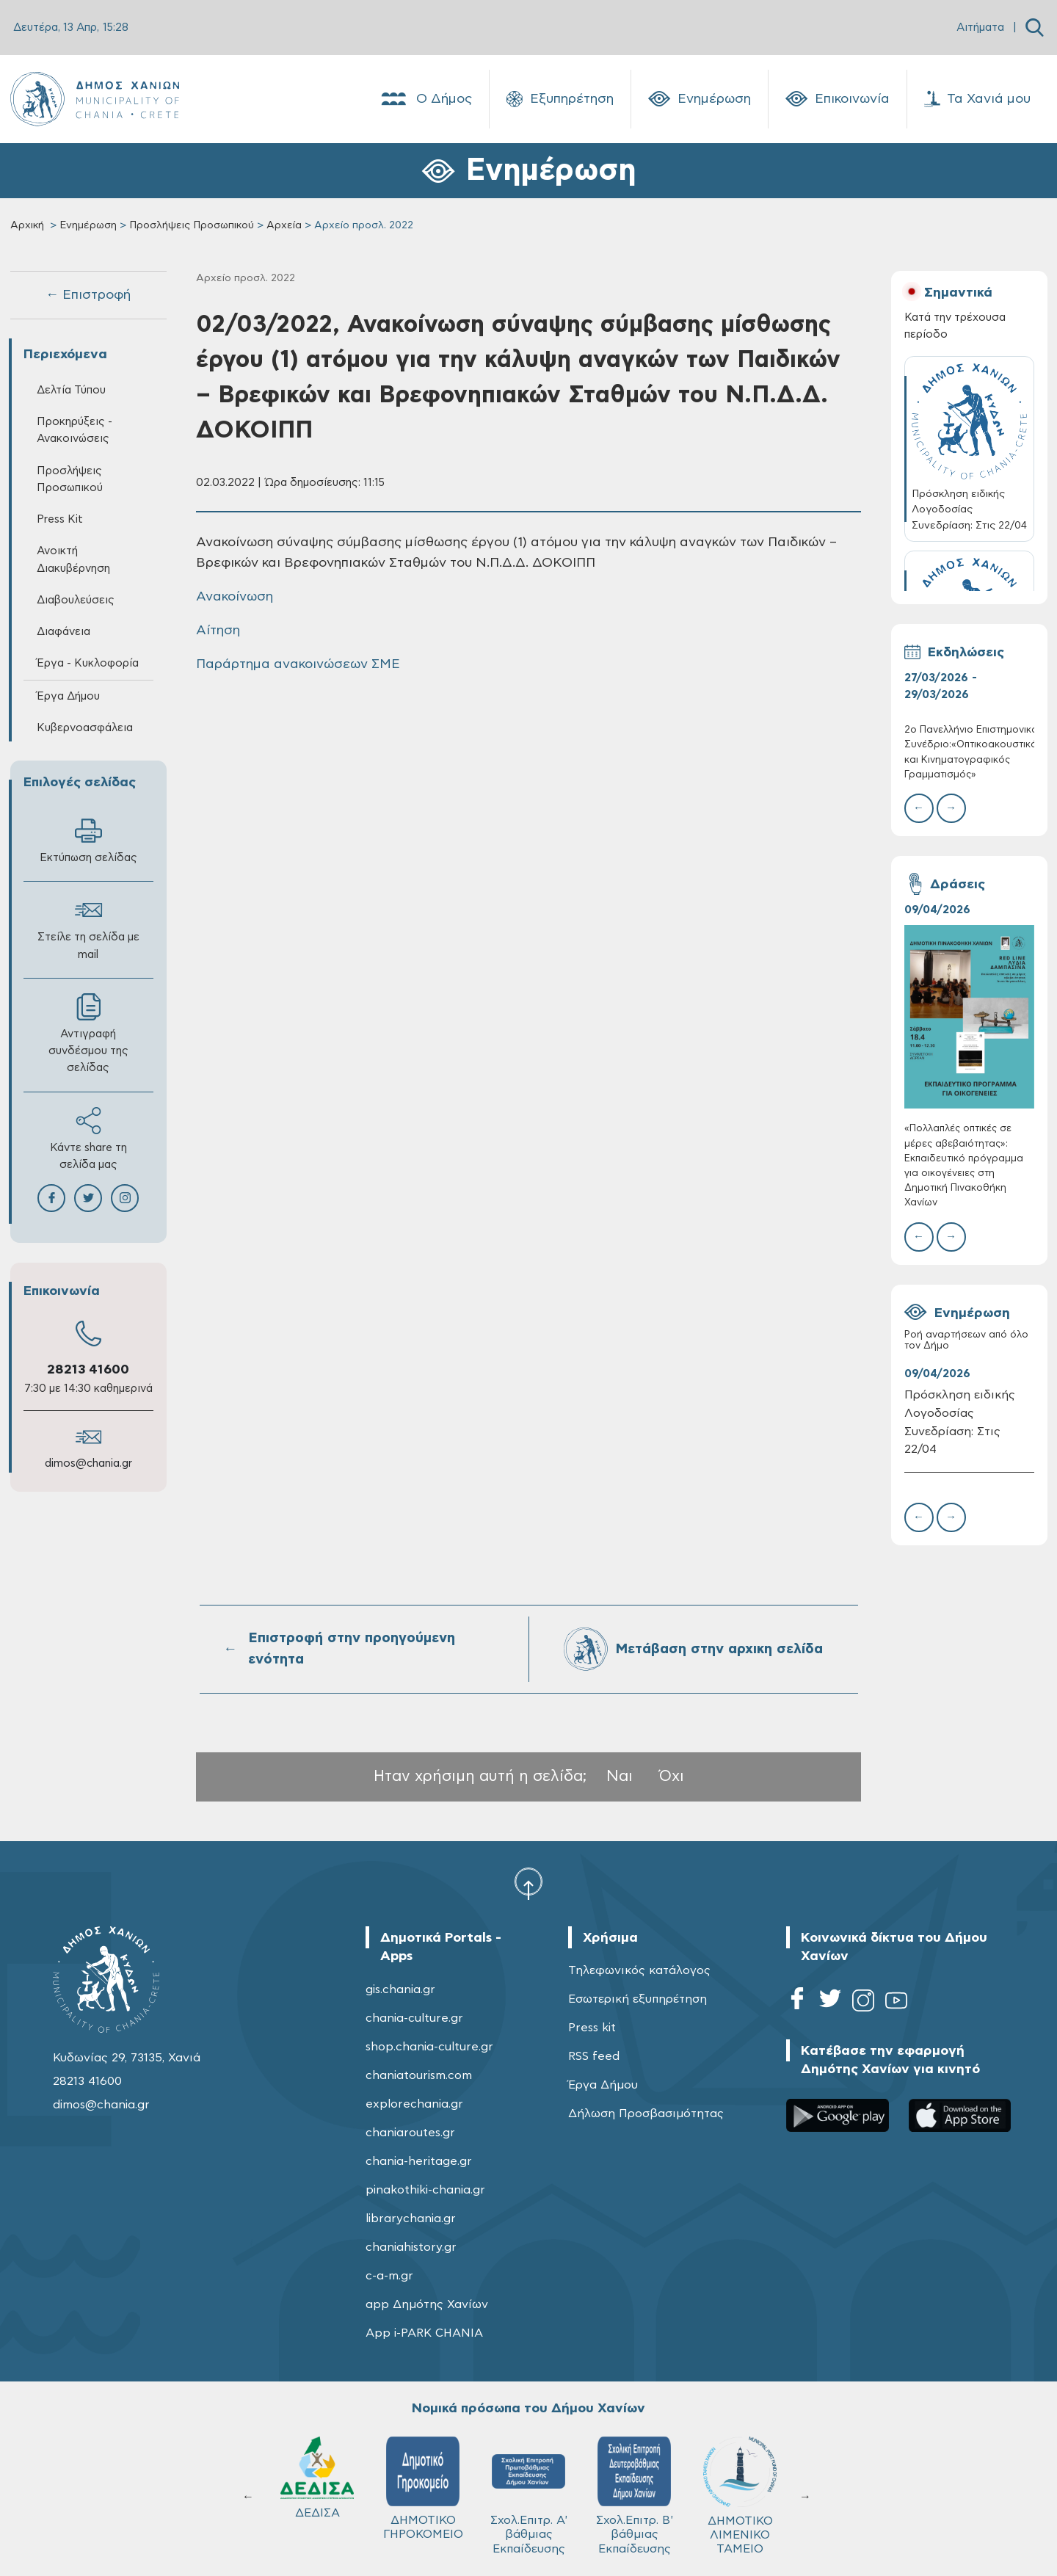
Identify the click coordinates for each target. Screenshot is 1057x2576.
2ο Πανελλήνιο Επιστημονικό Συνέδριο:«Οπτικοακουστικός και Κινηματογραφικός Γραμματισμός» (969, 752)
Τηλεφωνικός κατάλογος (639, 1970)
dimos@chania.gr (88, 1463)
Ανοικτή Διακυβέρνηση (73, 559)
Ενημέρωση (699, 99)
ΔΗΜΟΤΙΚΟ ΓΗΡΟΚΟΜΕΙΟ (423, 2488)
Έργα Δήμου (68, 696)
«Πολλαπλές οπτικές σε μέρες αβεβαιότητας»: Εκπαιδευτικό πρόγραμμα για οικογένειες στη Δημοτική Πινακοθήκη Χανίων (963, 1166)
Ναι (619, 1776)
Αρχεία (284, 225)
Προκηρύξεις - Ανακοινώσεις (74, 430)
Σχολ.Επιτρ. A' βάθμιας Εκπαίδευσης (528, 2495)
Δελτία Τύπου (71, 390)
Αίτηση (218, 630)
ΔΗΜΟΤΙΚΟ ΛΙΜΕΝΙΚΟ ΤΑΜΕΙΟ (740, 2496)
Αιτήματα (980, 27)
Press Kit (60, 519)
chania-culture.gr (414, 2018)
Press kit (592, 2027)
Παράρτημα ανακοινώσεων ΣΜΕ (298, 664)
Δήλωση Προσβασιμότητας (646, 2113)
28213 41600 (88, 1369)
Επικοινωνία (837, 99)
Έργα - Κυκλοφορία (88, 663)
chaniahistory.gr (411, 2247)
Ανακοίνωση (234, 596)
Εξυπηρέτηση (560, 99)
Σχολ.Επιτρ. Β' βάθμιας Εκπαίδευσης (634, 2495)
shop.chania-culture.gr (429, 2047)
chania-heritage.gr (419, 2161)
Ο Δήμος (425, 99)
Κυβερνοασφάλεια (85, 727)
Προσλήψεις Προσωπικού (191, 225)
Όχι (671, 1776)
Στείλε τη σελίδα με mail (88, 927)
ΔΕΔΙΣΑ (317, 2478)
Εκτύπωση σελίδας (88, 840)
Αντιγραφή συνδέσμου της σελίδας (88, 1033)
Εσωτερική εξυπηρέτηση (637, 1999)
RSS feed (594, 2056)
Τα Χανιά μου (977, 99)
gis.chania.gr (400, 1989)
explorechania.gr (414, 2104)
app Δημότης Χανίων (427, 2304)
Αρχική (27, 225)
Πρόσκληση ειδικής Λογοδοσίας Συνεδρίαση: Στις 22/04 (959, 1422)
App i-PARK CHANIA (424, 2333)
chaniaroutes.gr (410, 2132)
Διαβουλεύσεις (76, 600)
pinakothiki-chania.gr (425, 2190)
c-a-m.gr (389, 2276)
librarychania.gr (411, 2218)
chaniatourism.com (419, 2075)
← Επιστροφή (88, 295)
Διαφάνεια (63, 631)
